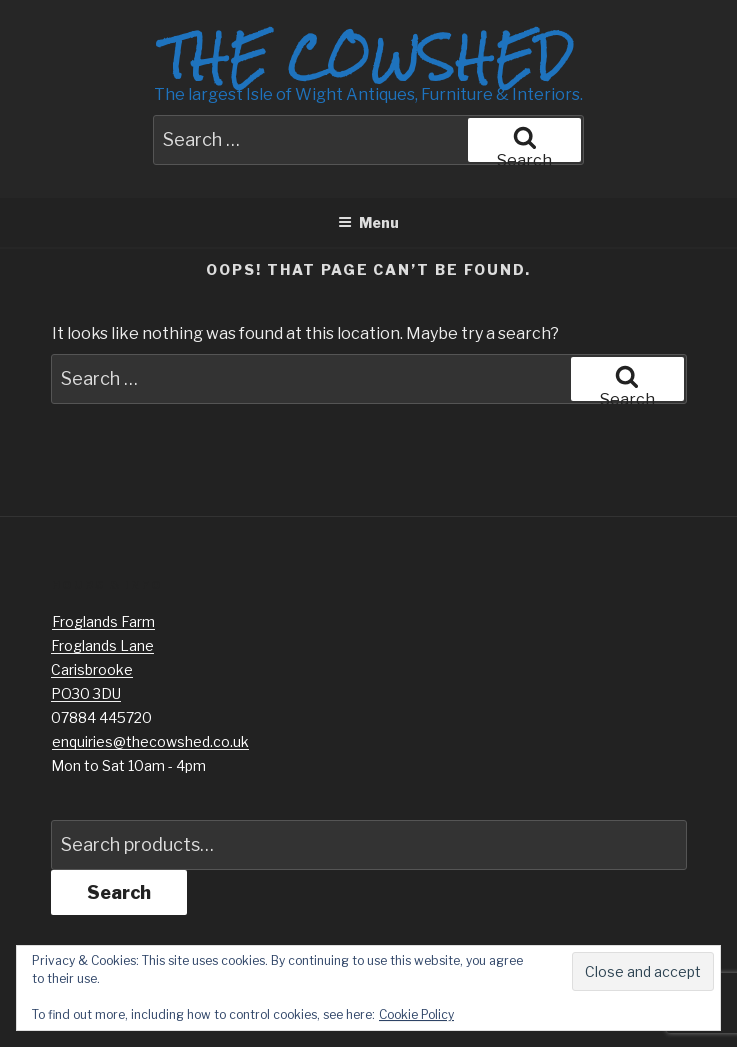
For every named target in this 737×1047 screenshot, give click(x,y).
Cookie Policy (416, 1014)
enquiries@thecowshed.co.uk (150, 741)
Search (119, 892)
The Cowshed (368, 57)
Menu (368, 222)
